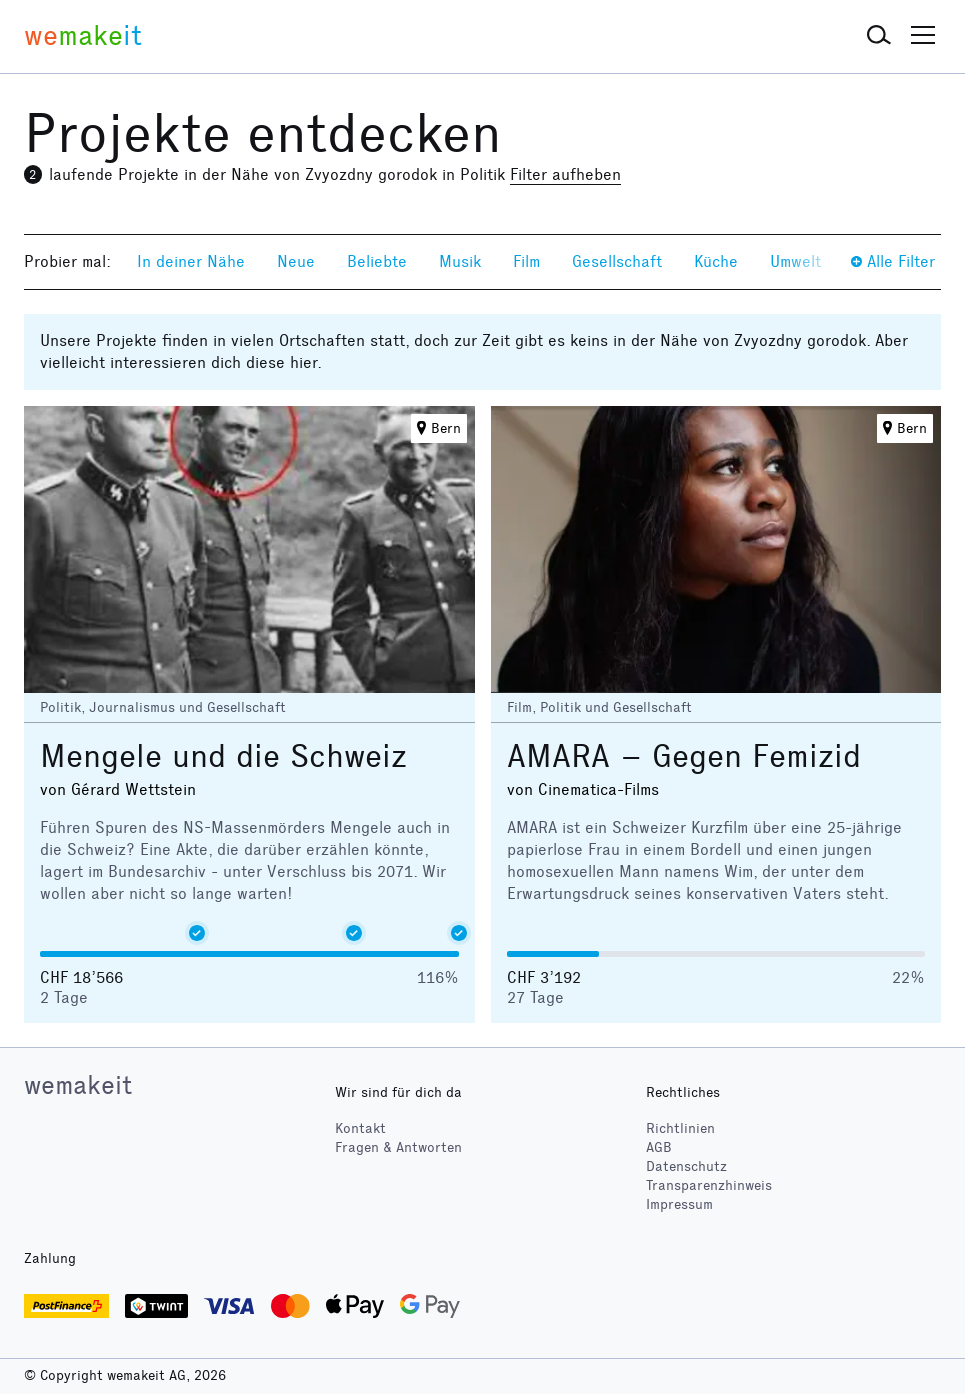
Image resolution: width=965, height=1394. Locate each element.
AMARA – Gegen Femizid (684, 756)
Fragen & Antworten (398, 1147)
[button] (879, 36)
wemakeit (78, 1085)
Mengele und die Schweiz (223, 756)
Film (526, 261)
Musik (460, 261)
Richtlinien (680, 1128)
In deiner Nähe (191, 261)
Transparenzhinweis (709, 1185)
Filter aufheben (565, 174)
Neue (296, 261)
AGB (659, 1147)
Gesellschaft (617, 261)
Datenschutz (686, 1166)
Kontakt (360, 1128)
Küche (716, 261)
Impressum (679, 1204)
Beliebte (377, 261)
